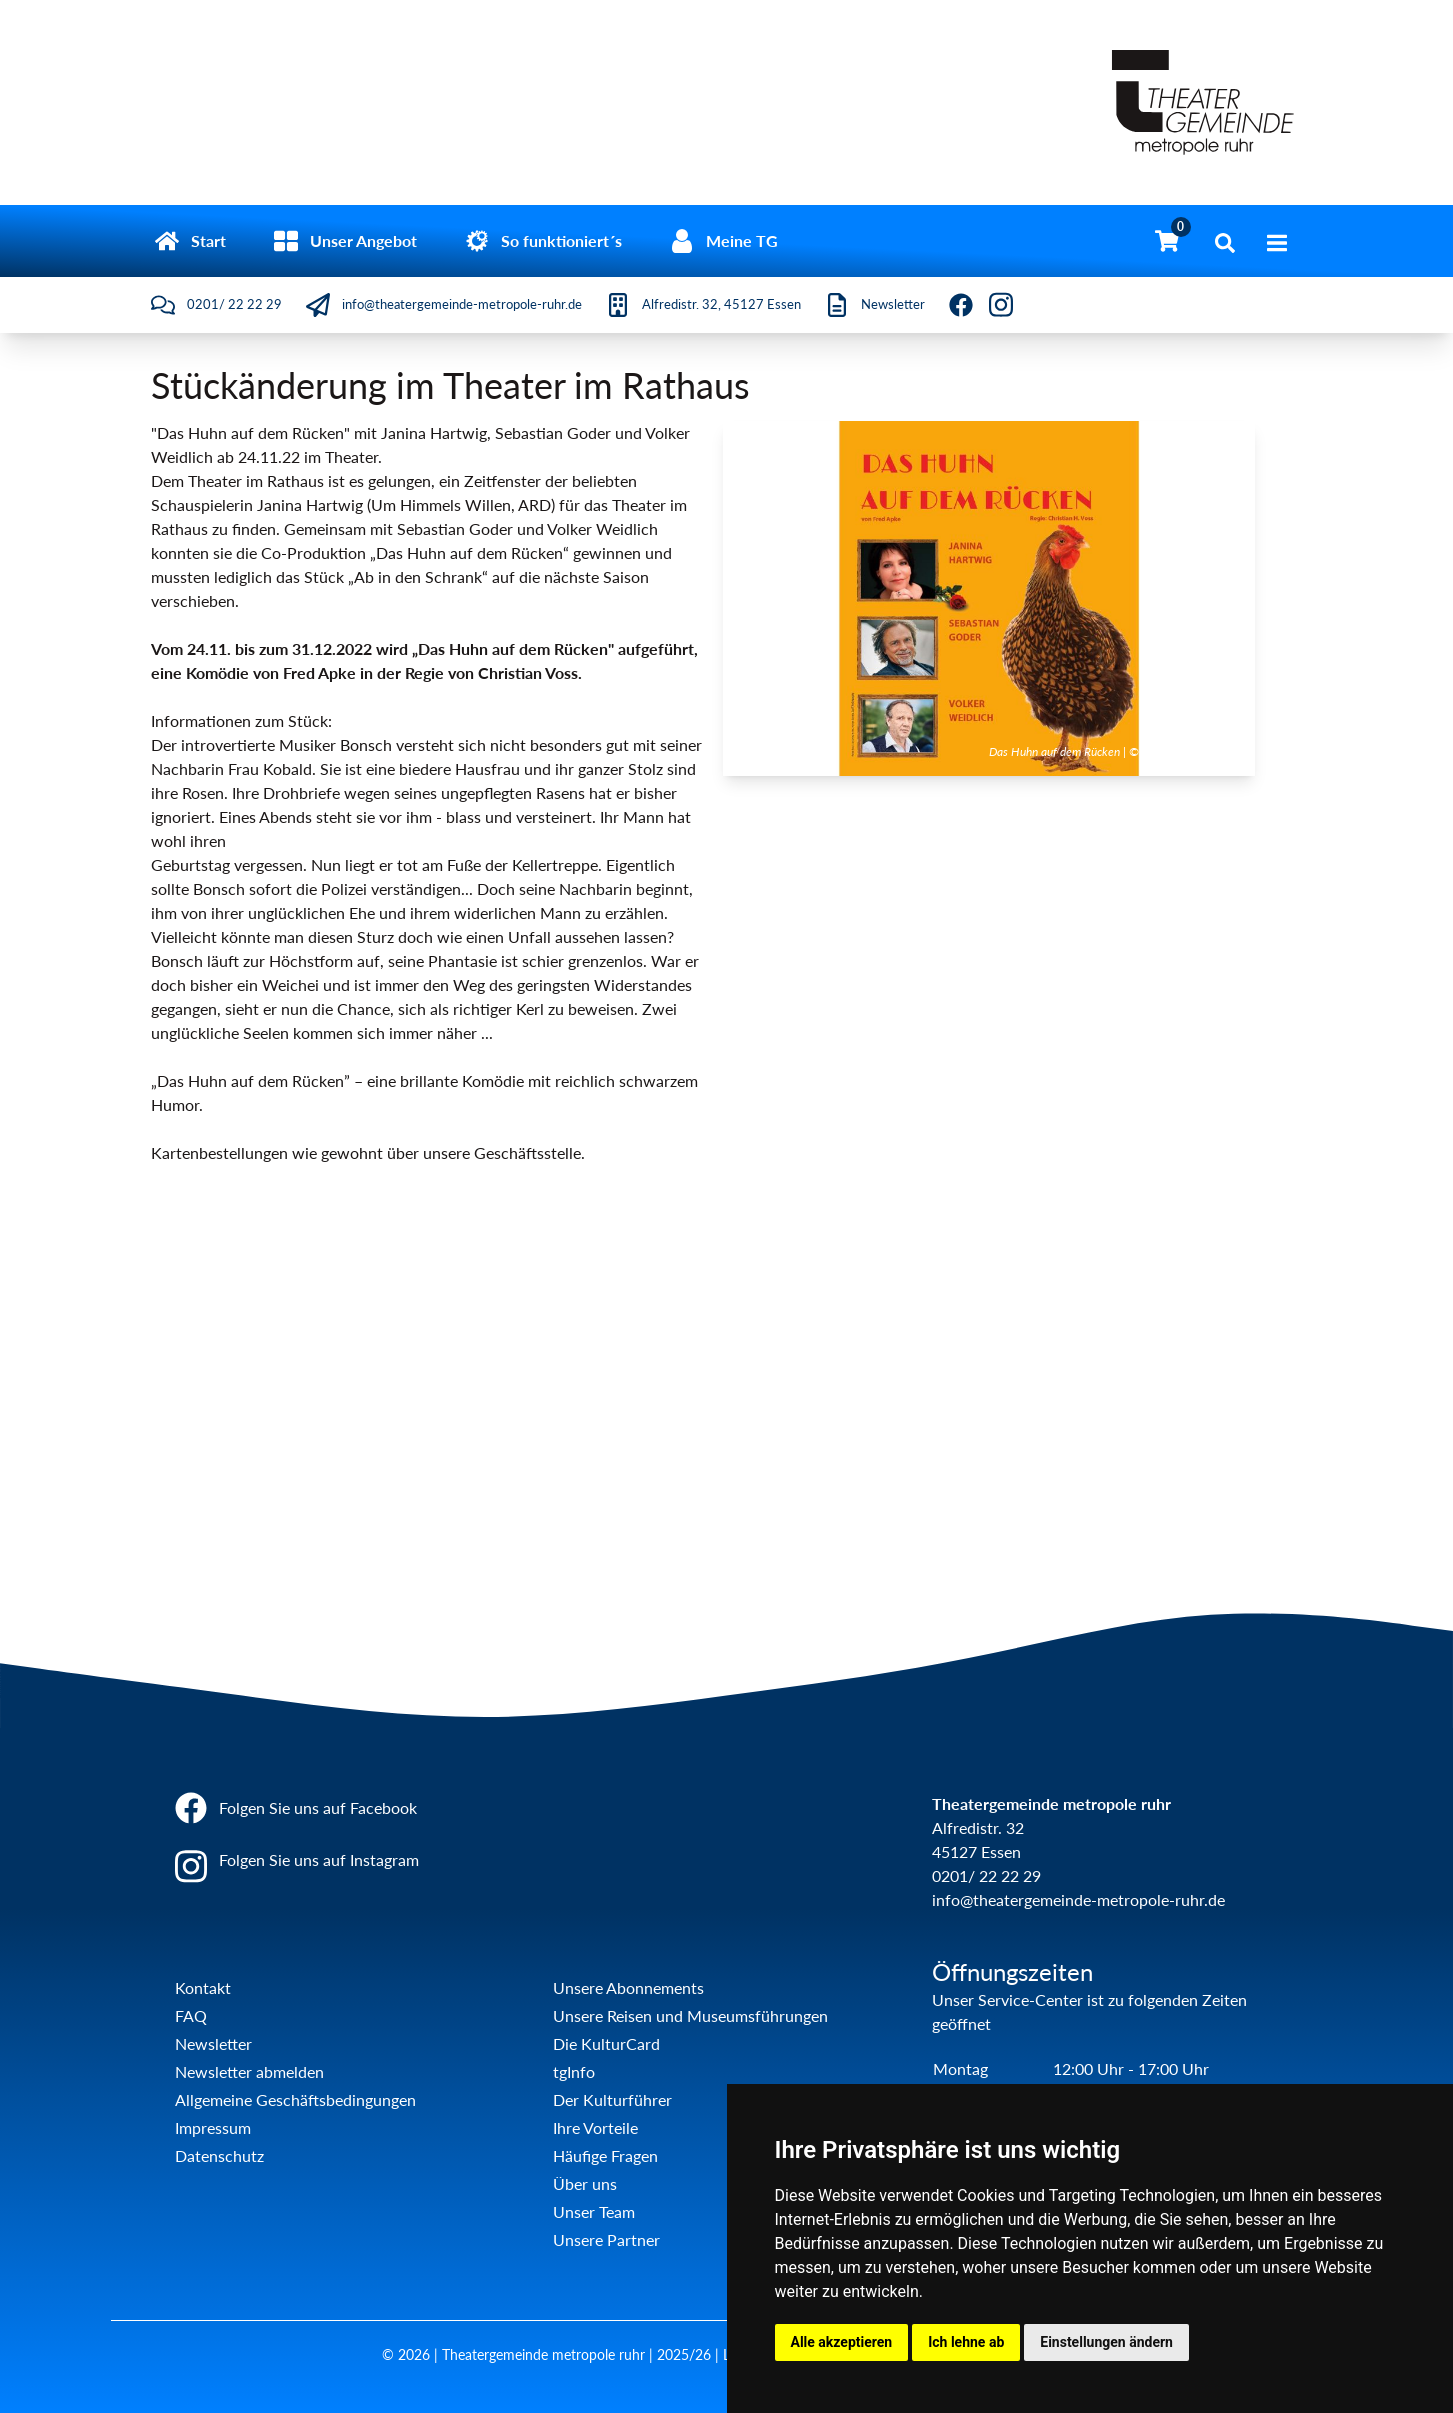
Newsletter (213, 2043)
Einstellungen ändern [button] (1106, 2342)
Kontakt (203, 1987)
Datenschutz (219, 2155)
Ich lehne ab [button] (966, 2342)
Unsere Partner (606, 2239)
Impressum (213, 2127)
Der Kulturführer (612, 2099)
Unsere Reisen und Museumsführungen (690, 2015)
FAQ (191, 2015)
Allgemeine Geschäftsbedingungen (295, 2099)
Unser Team (594, 2211)
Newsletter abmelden (249, 2071)
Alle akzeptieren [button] (842, 2342)
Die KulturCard (606, 2043)
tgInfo (574, 2071)
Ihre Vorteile (595, 2127)
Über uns (585, 2183)
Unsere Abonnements (628, 1987)
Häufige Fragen (605, 2155)
